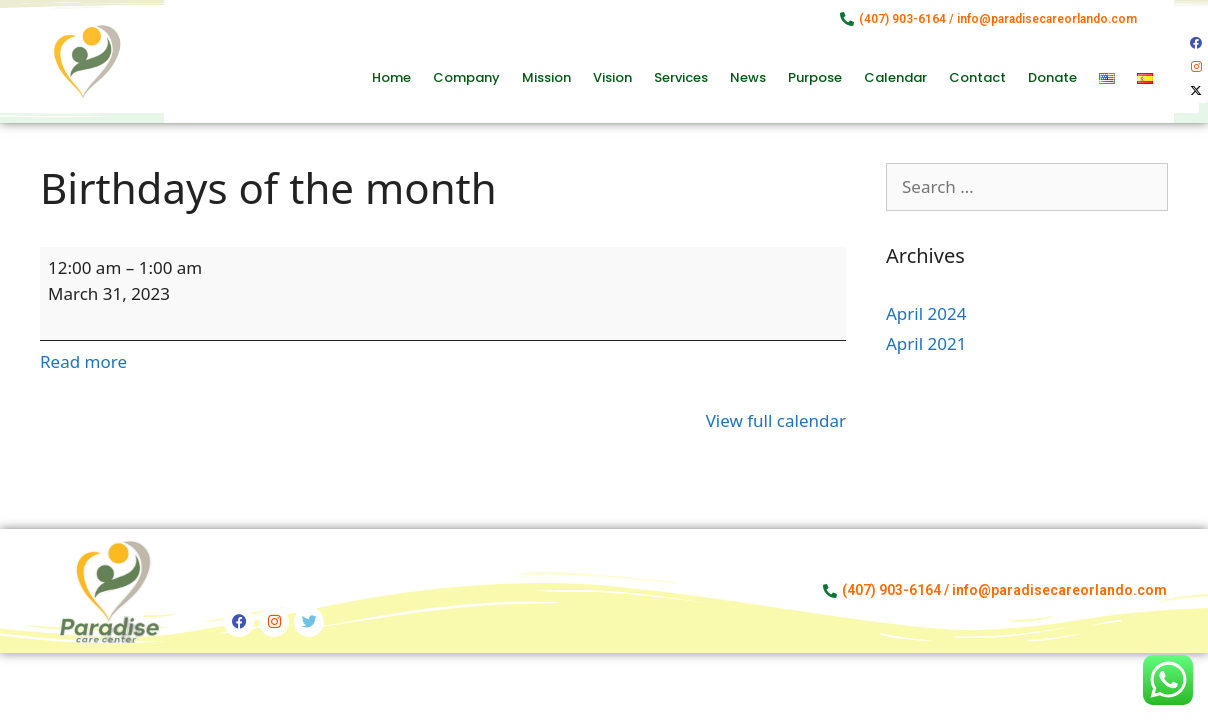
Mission (546, 77)
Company (466, 77)
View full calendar (776, 420)
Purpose (815, 77)
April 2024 (926, 313)
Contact (977, 77)
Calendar (895, 77)
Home (391, 77)
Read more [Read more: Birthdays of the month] (83, 361)
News (748, 77)
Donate (1052, 77)
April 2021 (926, 343)
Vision (612, 77)
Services (681, 77)
